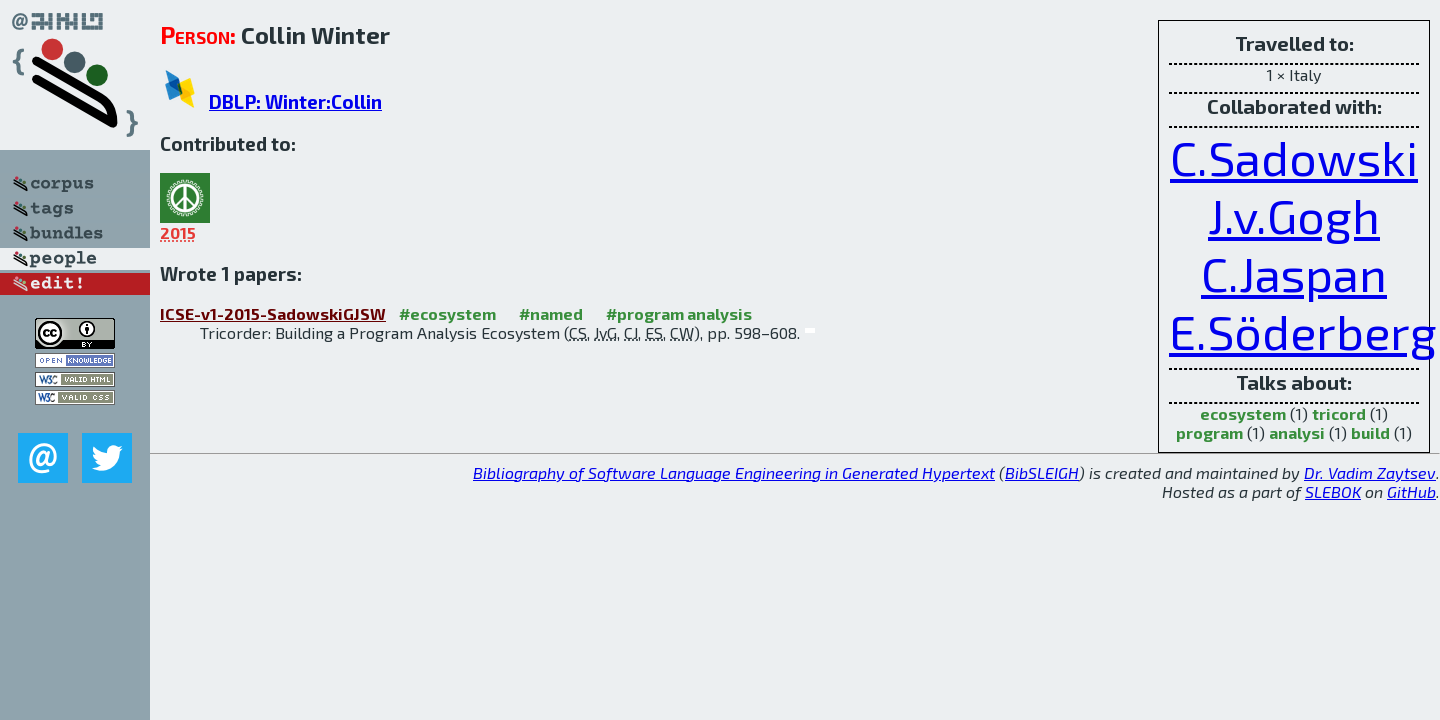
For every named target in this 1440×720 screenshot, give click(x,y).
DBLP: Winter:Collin (295, 101)
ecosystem (1243, 413)
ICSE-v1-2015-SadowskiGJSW (273, 313)
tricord (1339, 413)
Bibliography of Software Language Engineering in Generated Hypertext (734, 472)
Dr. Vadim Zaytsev (1370, 472)
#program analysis (679, 313)
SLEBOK (1333, 491)
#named (551, 313)
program (1209, 432)
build (1370, 432)
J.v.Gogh (1294, 215)
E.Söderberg (1303, 331)
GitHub (1411, 491)
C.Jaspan (1294, 273)
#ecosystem (447, 313)
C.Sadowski (1294, 157)
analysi (1297, 432)
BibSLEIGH (1042, 472)
